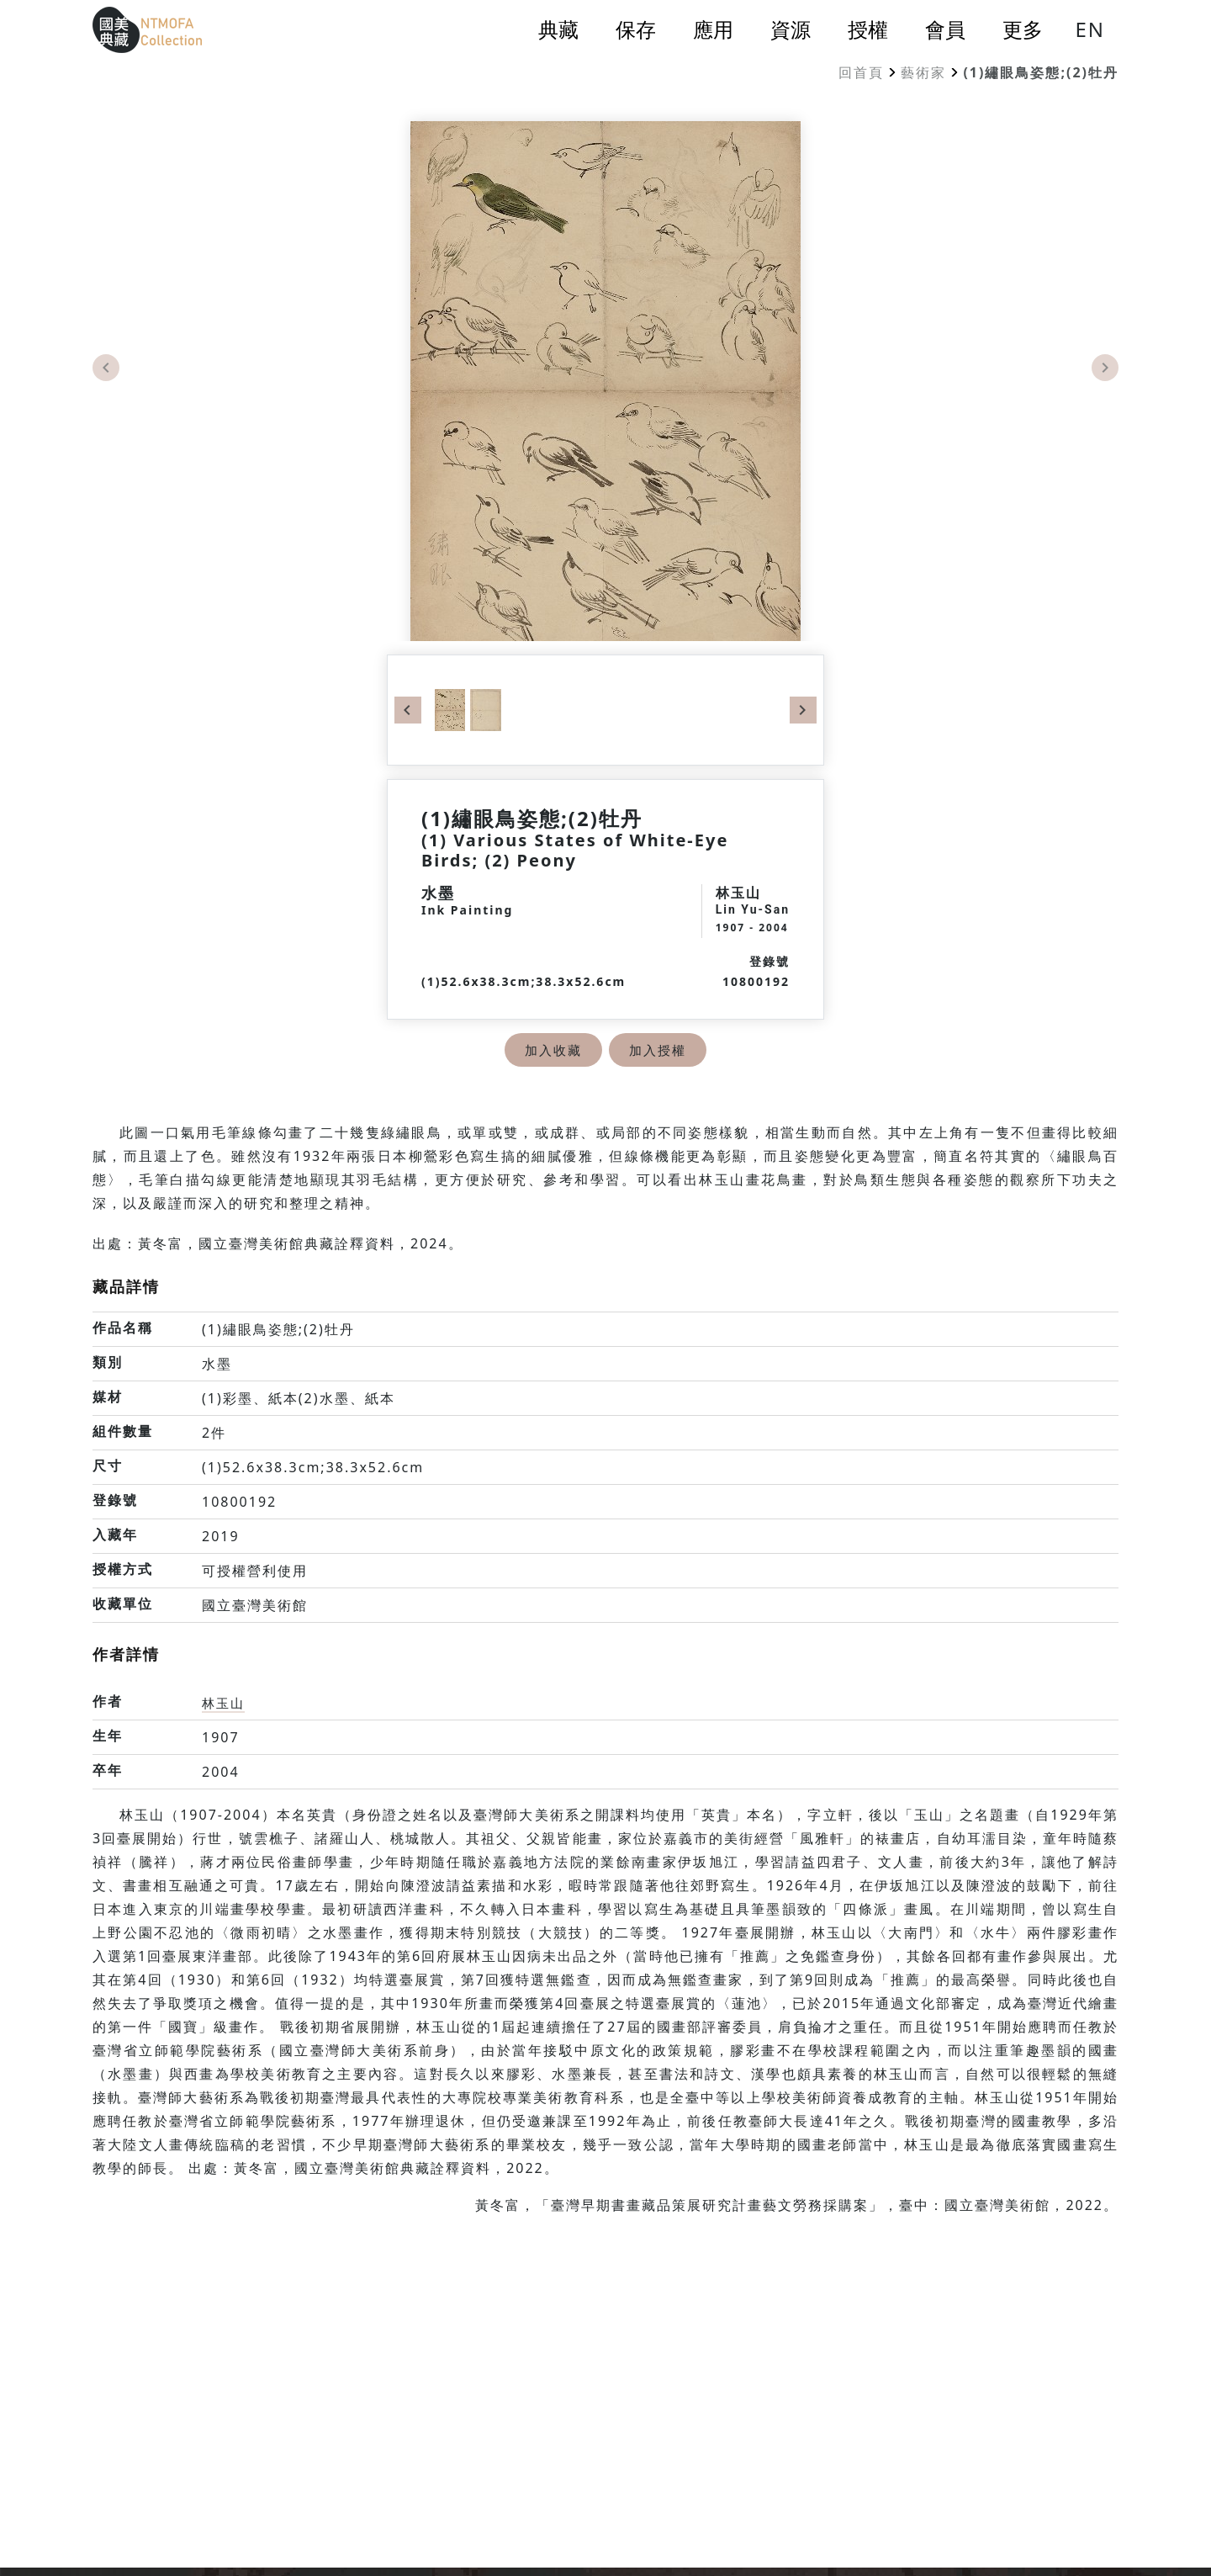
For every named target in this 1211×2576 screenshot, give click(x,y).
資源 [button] (790, 29)
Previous (106, 367)
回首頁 (861, 72)
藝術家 (923, 72)
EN (1090, 29)
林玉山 (224, 1702)
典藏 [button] (558, 29)
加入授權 (659, 1050)
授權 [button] (868, 29)
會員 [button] (945, 29)
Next (1105, 367)
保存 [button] (636, 29)
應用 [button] (713, 29)
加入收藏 (551, 1050)
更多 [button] (1022, 29)
